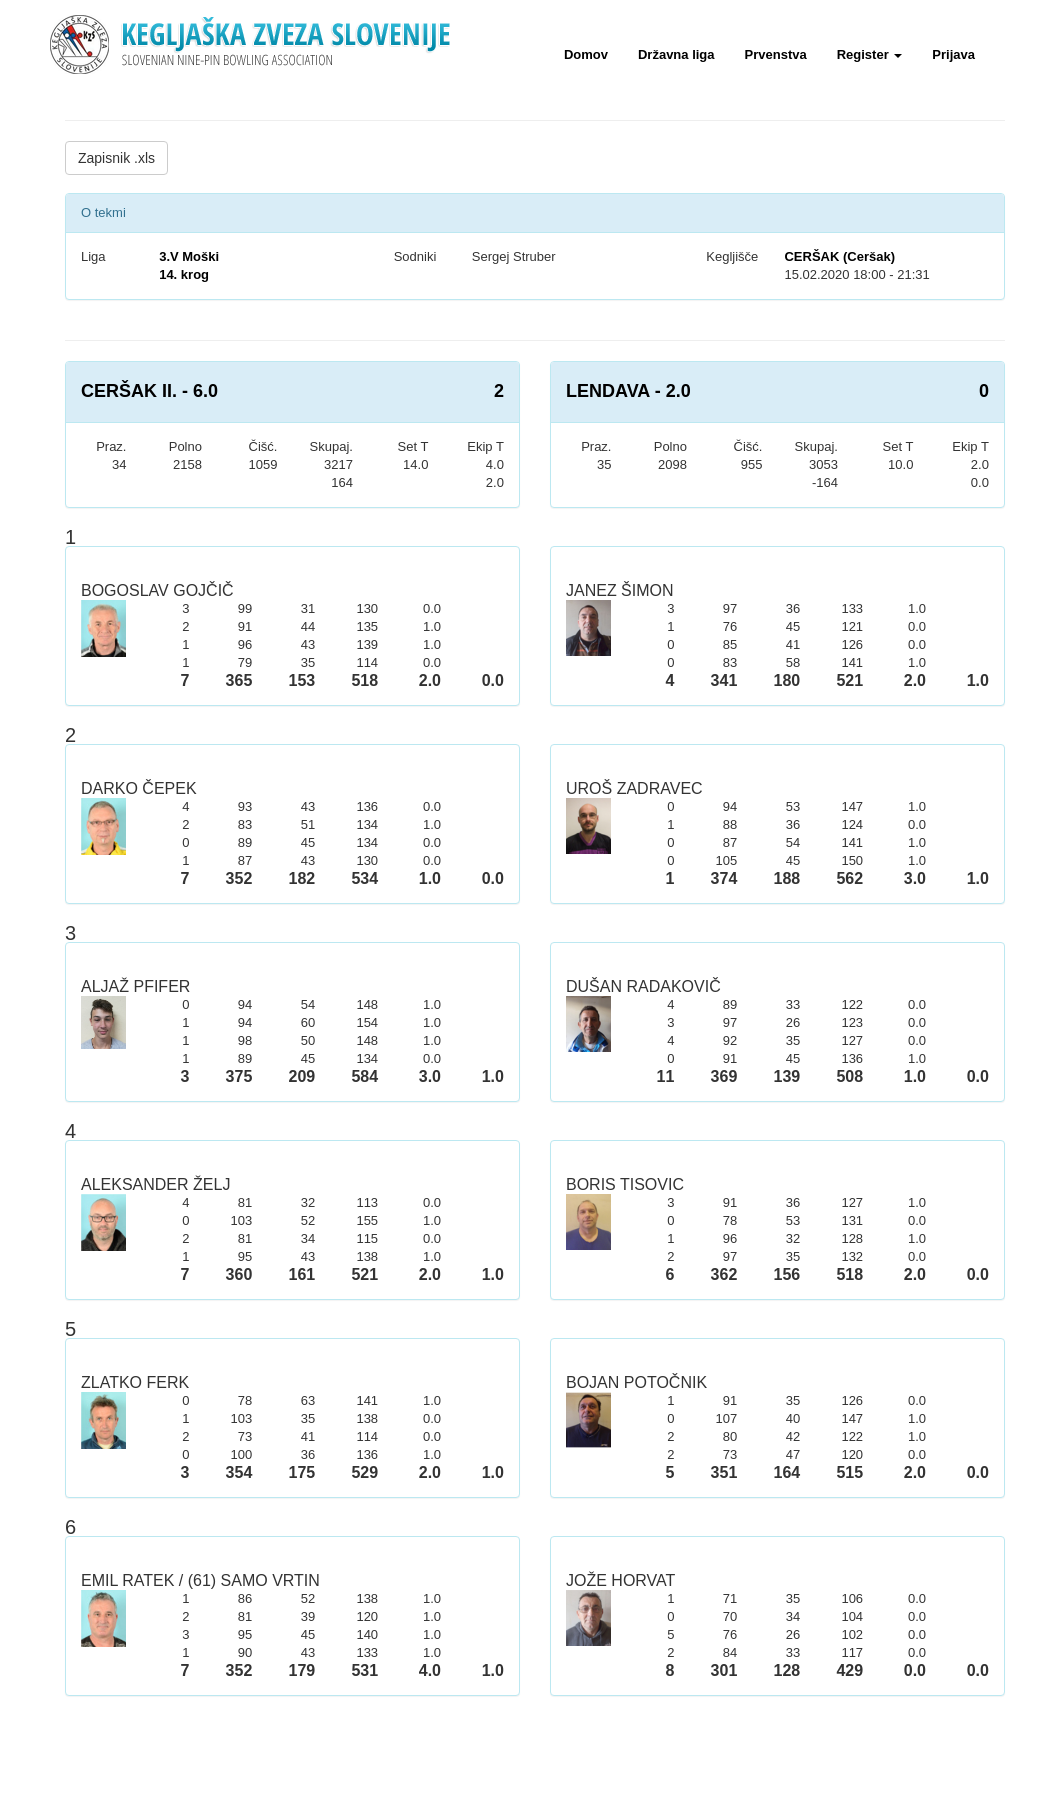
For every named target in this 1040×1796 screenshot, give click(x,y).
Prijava (953, 54)
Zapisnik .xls (116, 158)
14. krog (184, 274)
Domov (586, 54)
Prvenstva (776, 54)
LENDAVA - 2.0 (628, 391)
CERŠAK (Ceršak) (839, 256)
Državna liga (676, 54)
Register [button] (870, 54)
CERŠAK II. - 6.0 (149, 391)
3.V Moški (189, 256)
